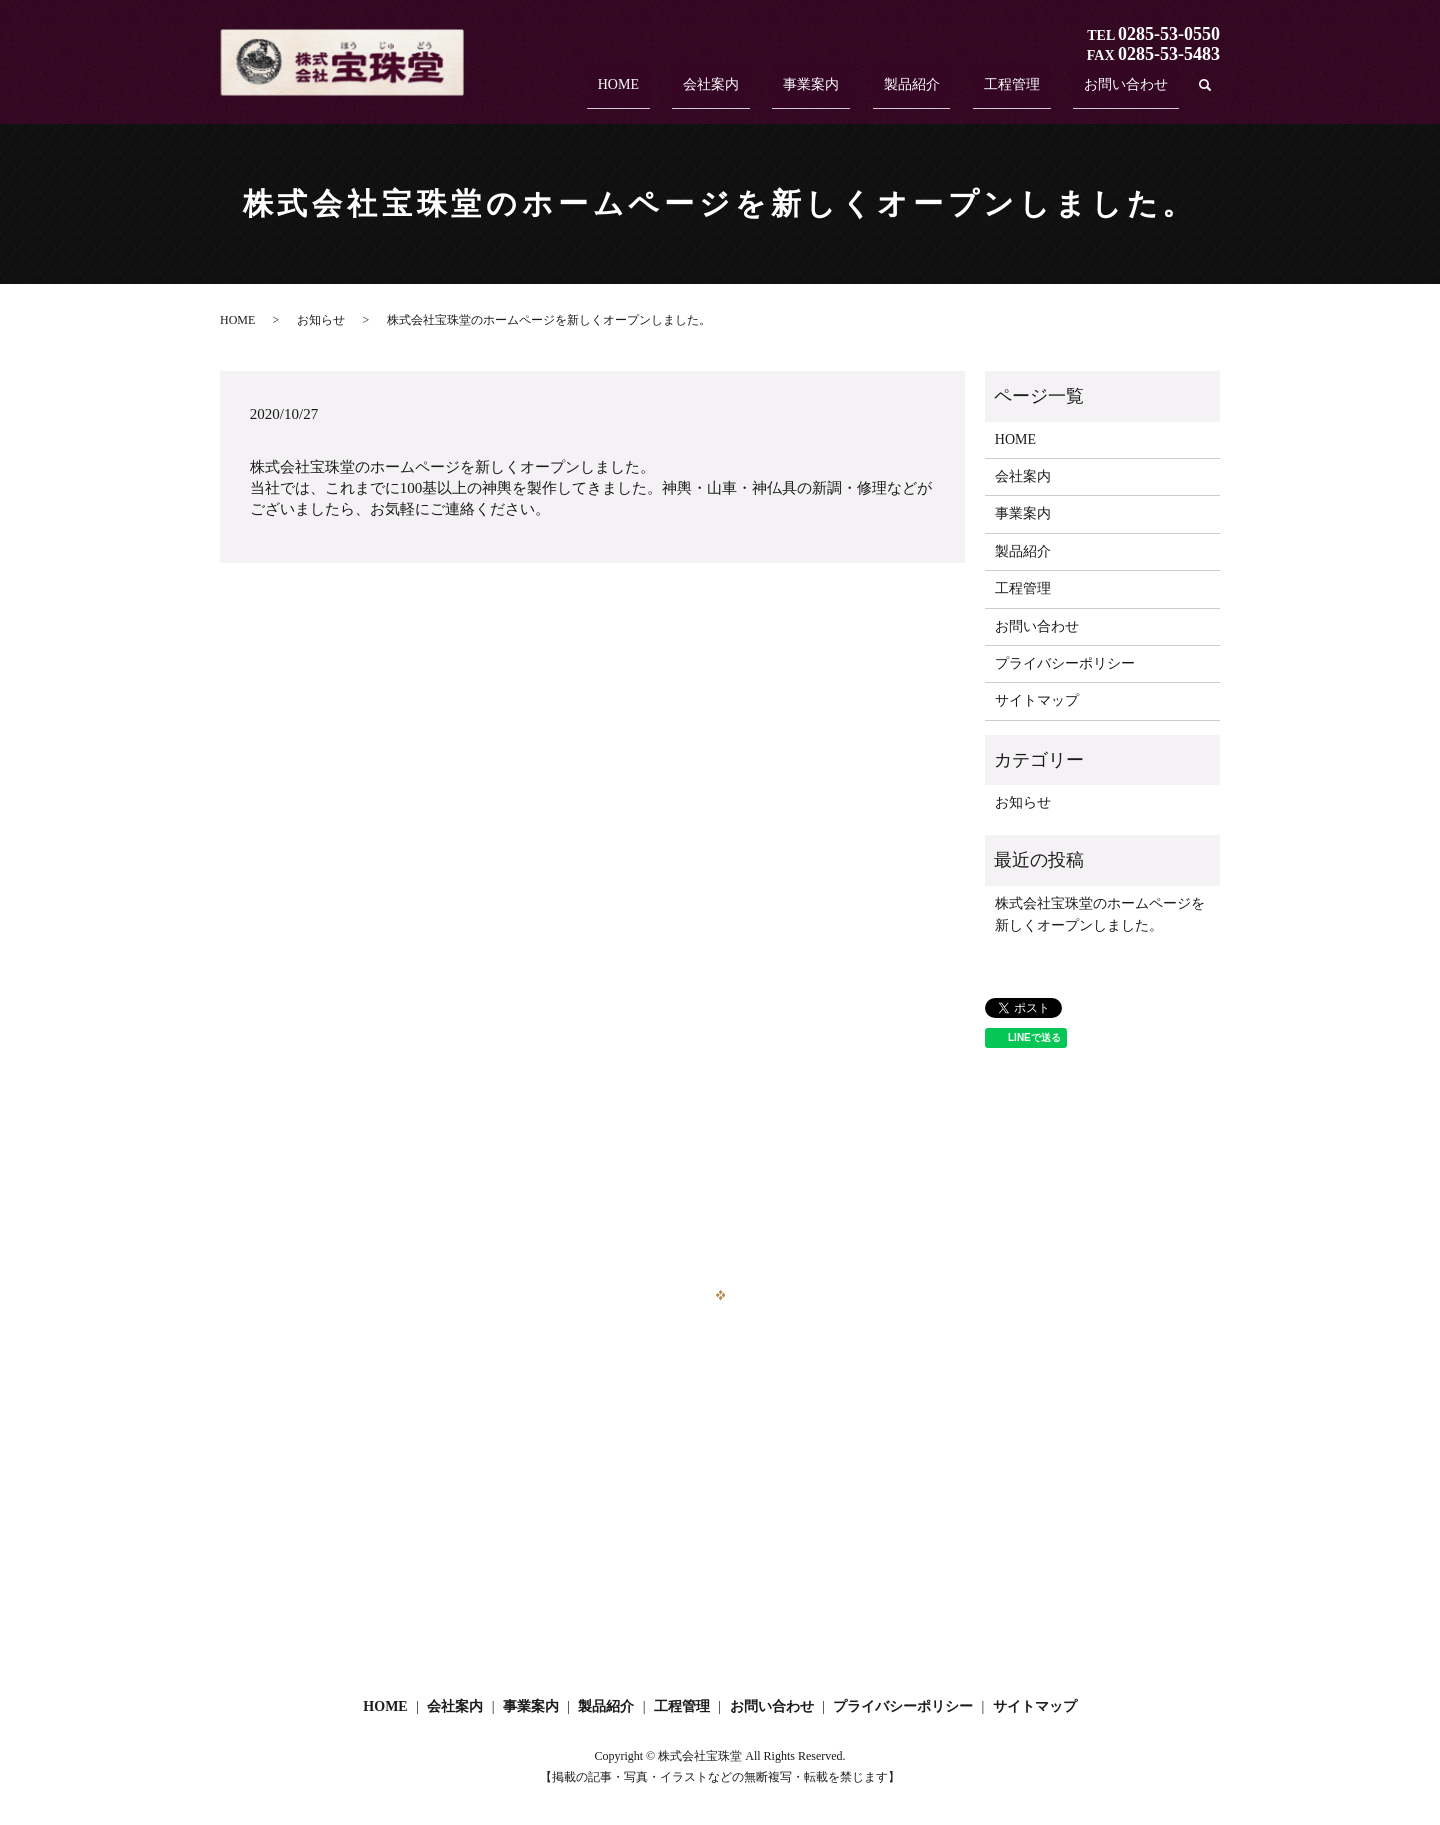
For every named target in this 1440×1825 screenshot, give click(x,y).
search (1205, 93)
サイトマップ (1037, 700)
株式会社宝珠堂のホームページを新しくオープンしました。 (1100, 914)
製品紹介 (966, 92)
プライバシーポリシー (1065, 663)
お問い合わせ (1137, 92)
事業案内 (888, 92)
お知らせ (321, 320)
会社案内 (809, 92)
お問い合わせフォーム (720, 1548)
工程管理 (1044, 92)
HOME (738, 92)
